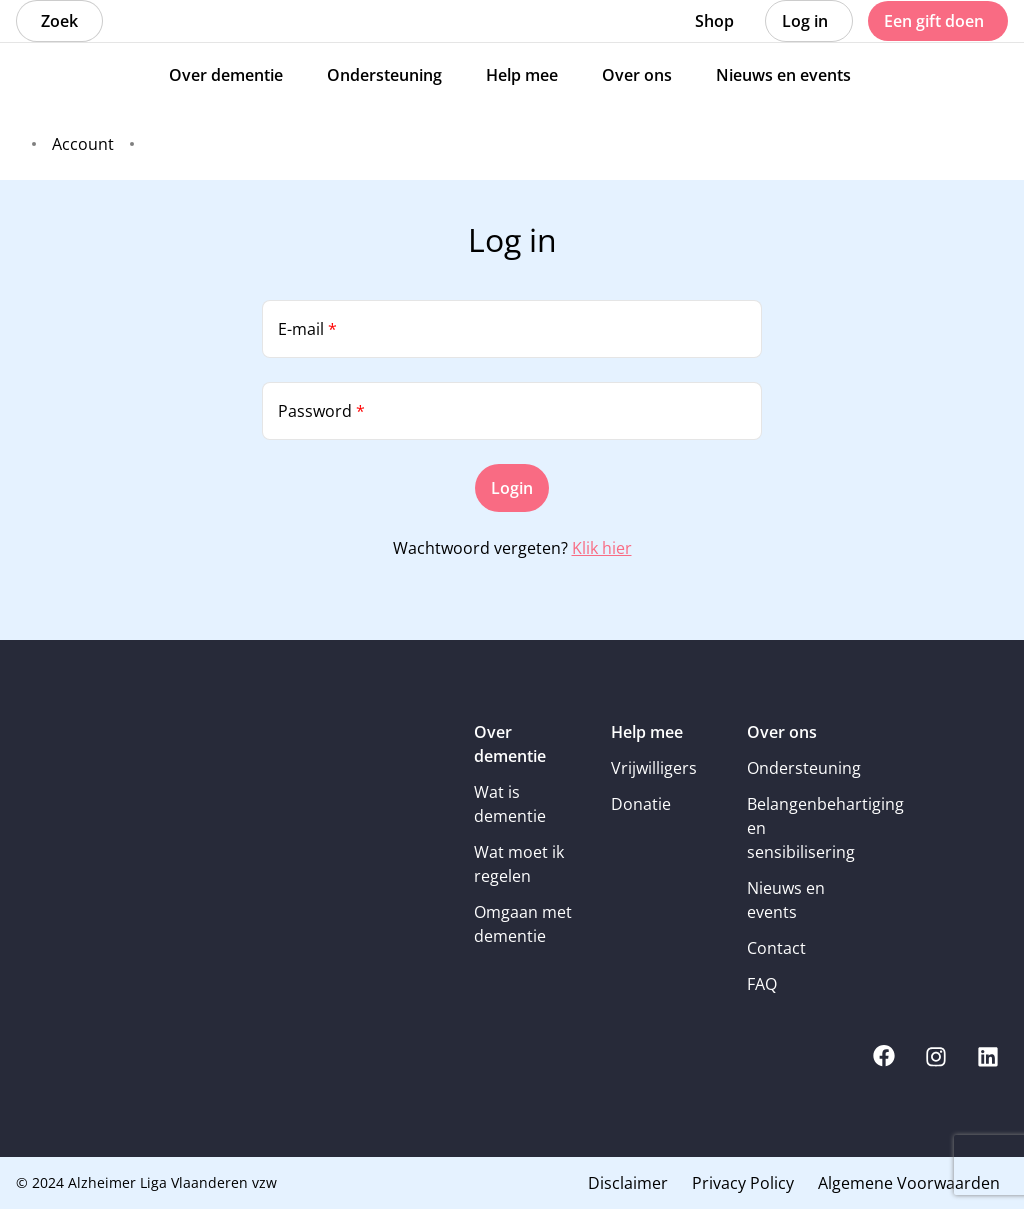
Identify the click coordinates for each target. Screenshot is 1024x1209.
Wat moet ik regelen (519, 864)
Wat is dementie (510, 804)
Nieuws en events (786, 900)
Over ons (782, 732)
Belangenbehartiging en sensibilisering (801, 828)
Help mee (647, 732)
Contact (776, 948)
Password (321, 411)
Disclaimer (628, 1183)
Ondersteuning (801, 768)
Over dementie (510, 744)
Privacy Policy (743, 1183)
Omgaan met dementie (523, 924)
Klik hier (602, 548)
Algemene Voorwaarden (909, 1183)
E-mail (307, 329)
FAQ (762, 984)
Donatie (641, 804)
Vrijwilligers (654, 768)
